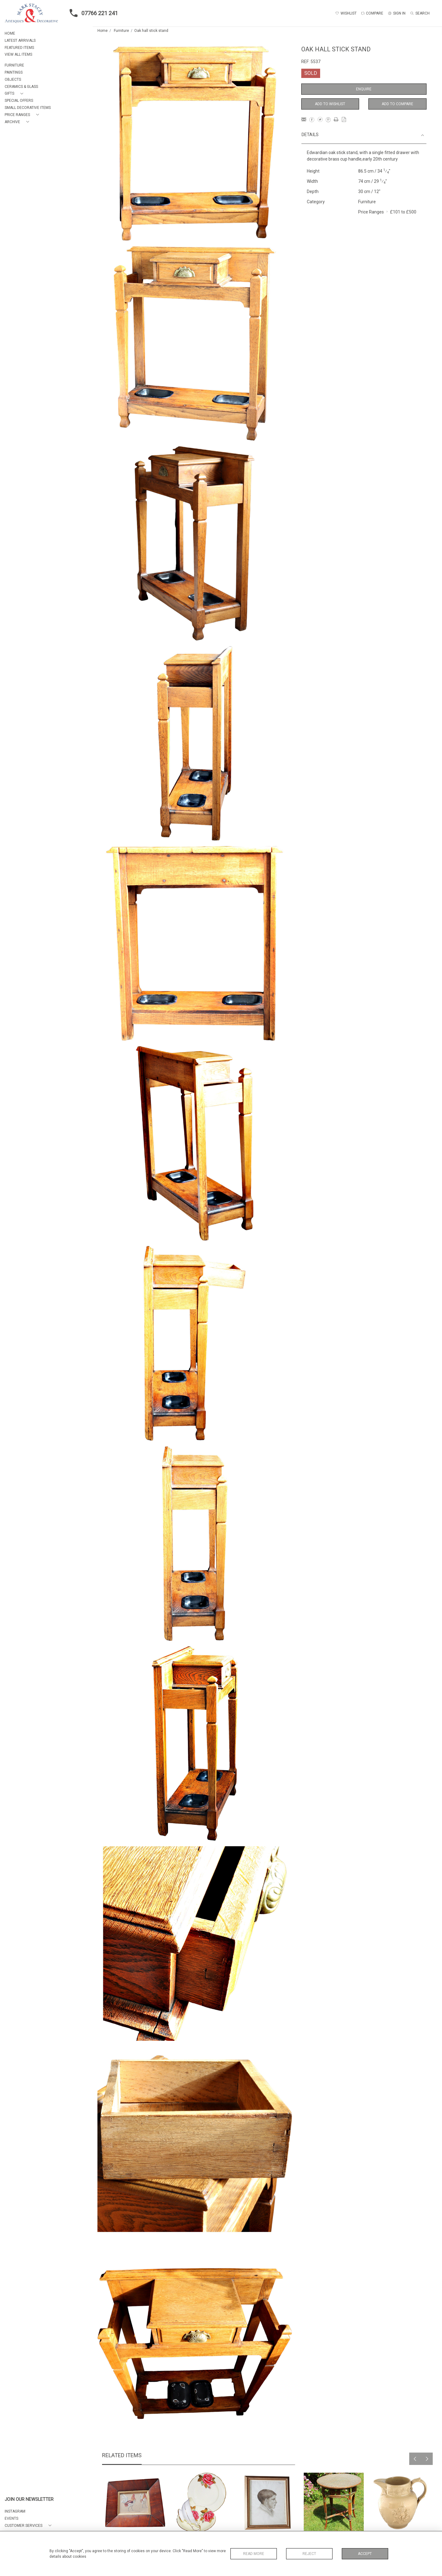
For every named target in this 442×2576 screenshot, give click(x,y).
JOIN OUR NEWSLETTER (29, 2499)
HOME (10, 33)
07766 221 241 (92, 13)
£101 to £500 (403, 211)
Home (102, 30)
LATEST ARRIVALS (20, 40)
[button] (15, 93)
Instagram (15, 2511)
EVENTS (11, 2518)
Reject (309, 2554)
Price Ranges (371, 211)
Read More (253, 2554)
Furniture (121, 30)
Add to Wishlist (330, 104)
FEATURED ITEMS (19, 47)
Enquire (363, 89)
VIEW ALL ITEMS (18, 54)
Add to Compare (397, 104)
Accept (365, 2554)
